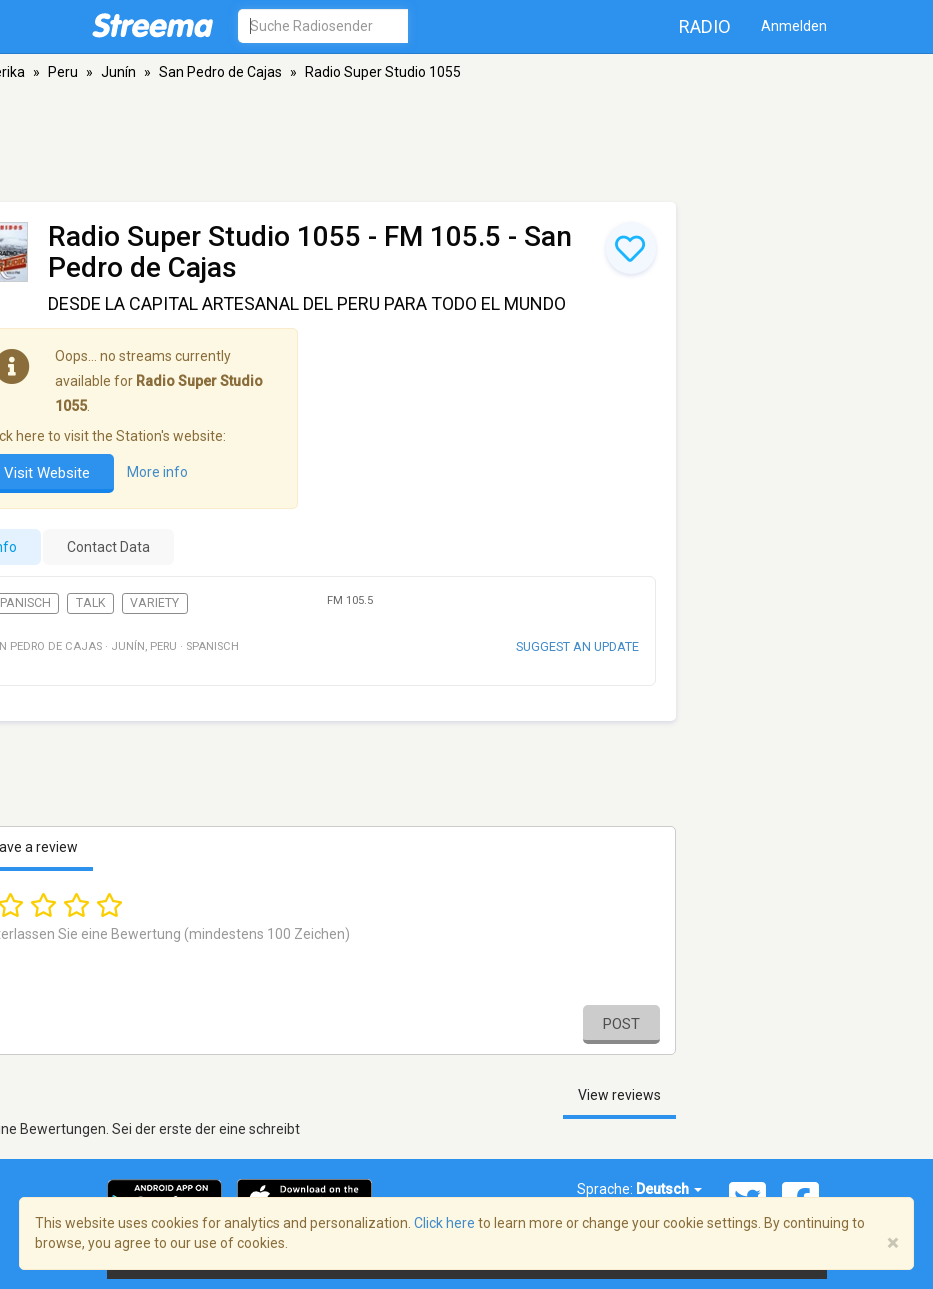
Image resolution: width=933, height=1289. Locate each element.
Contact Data (108, 547)
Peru (63, 72)
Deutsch (669, 1189)
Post (621, 1024)
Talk (91, 603)
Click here (444, 1223)
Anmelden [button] (794, 26)
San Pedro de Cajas (220, 72)
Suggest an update (577, 646)
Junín (118, 72)
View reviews (619, 1095)
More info (157, 473)
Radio (705, 26)
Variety (154, 603)
